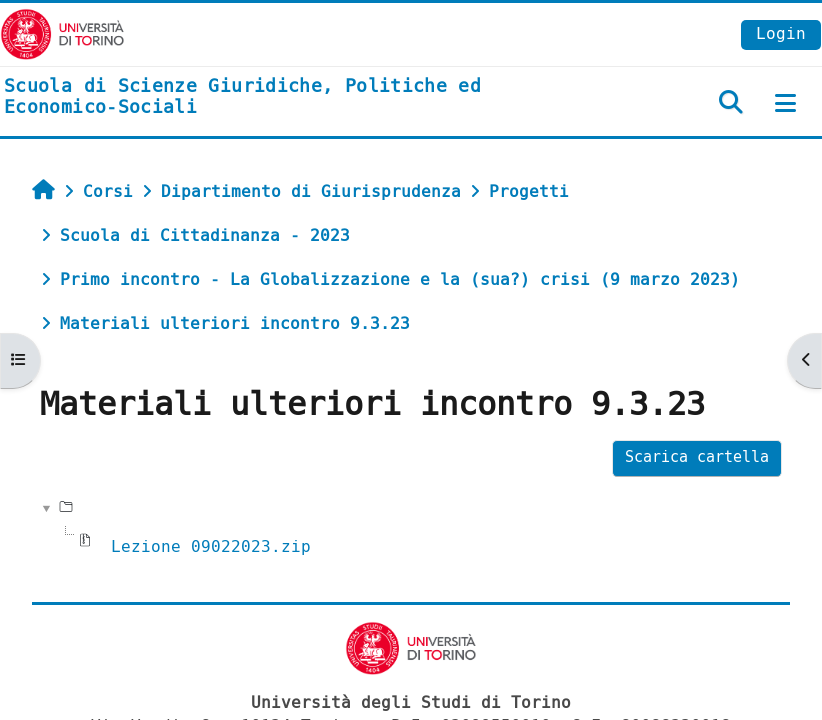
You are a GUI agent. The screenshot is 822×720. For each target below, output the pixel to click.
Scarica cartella (697, 457)
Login (781, 33)
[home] (274, 97)
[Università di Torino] (62, 33)
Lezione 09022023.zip (211, 546)
